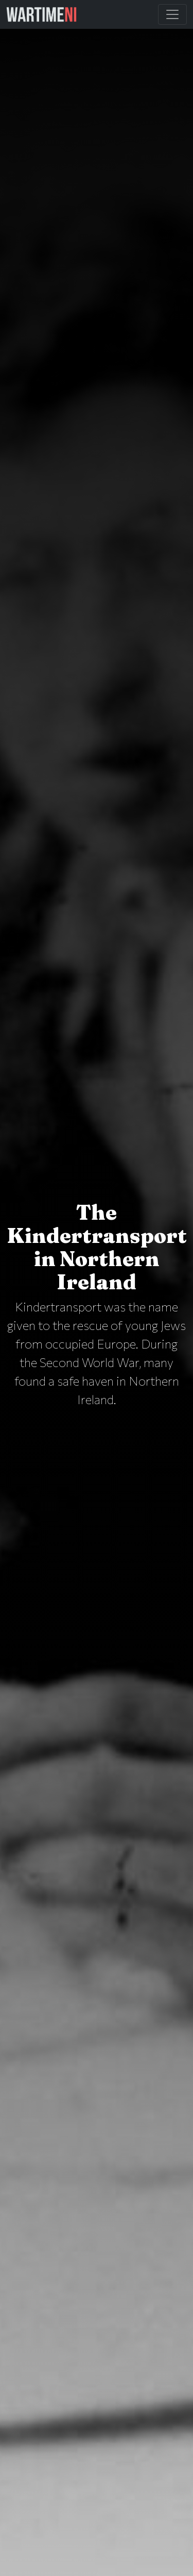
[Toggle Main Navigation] (172, 14)
